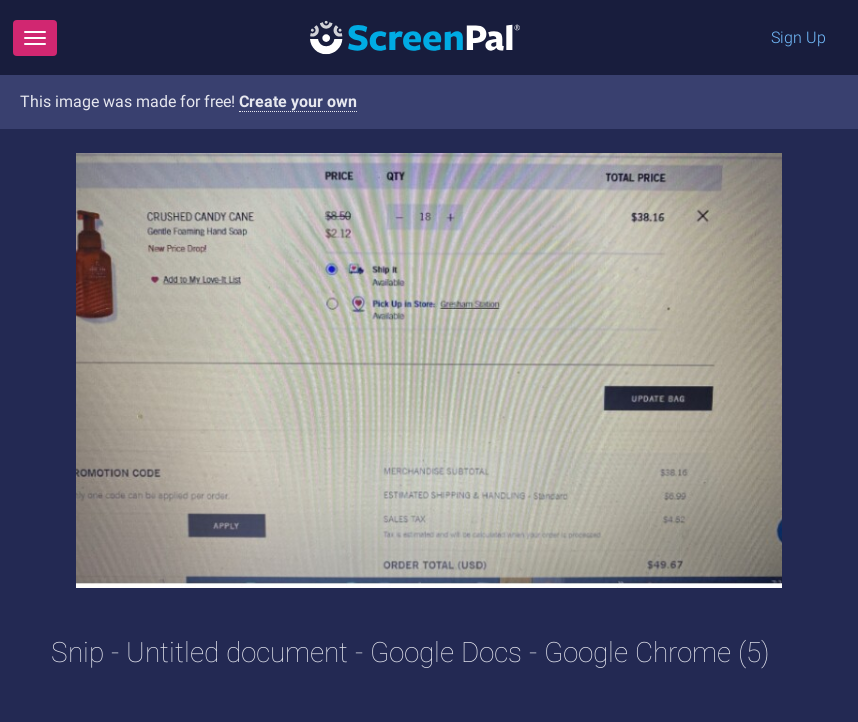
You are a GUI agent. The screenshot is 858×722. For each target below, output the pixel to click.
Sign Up (798, 37)
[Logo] (415, 36)
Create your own (298, 101)
